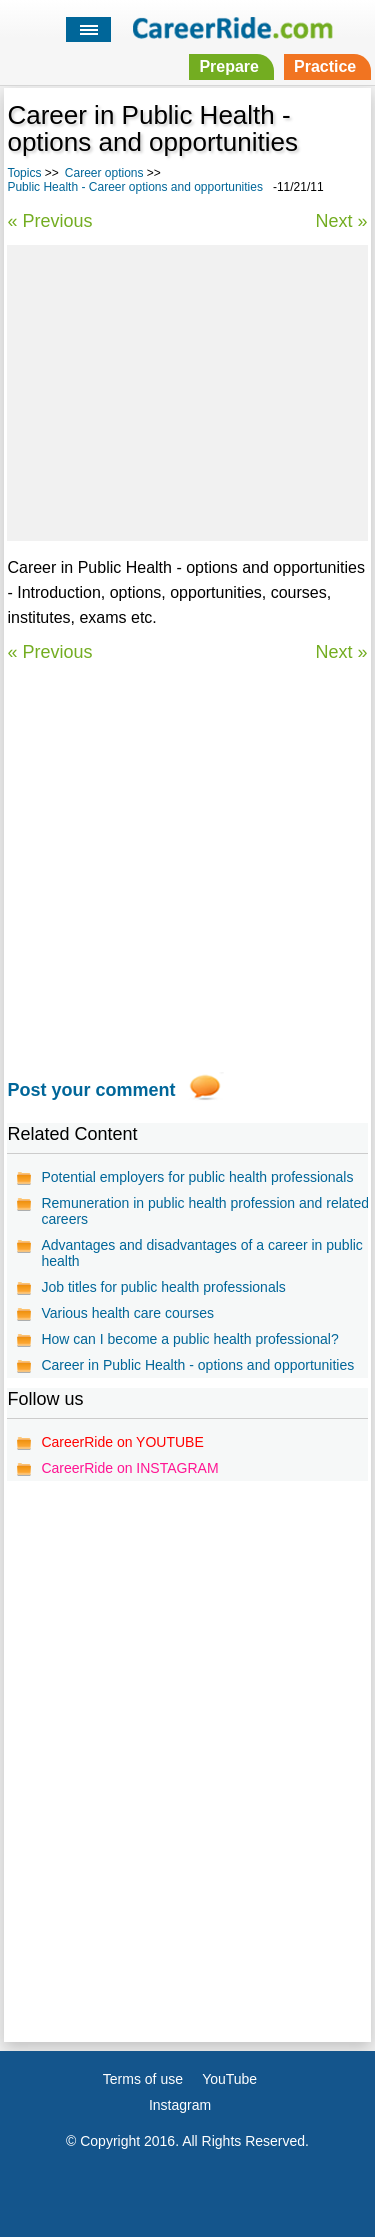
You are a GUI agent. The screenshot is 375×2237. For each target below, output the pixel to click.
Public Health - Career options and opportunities (134, 187)
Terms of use (143, 2079)
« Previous (49, 221)
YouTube (229, 2079)
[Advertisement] (187, 390)
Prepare (229, 66)
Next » (342, 221)
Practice (325, 66)
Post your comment (91, 1090)
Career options (104, 173)
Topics (24, 173)
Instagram (180, 2105)
